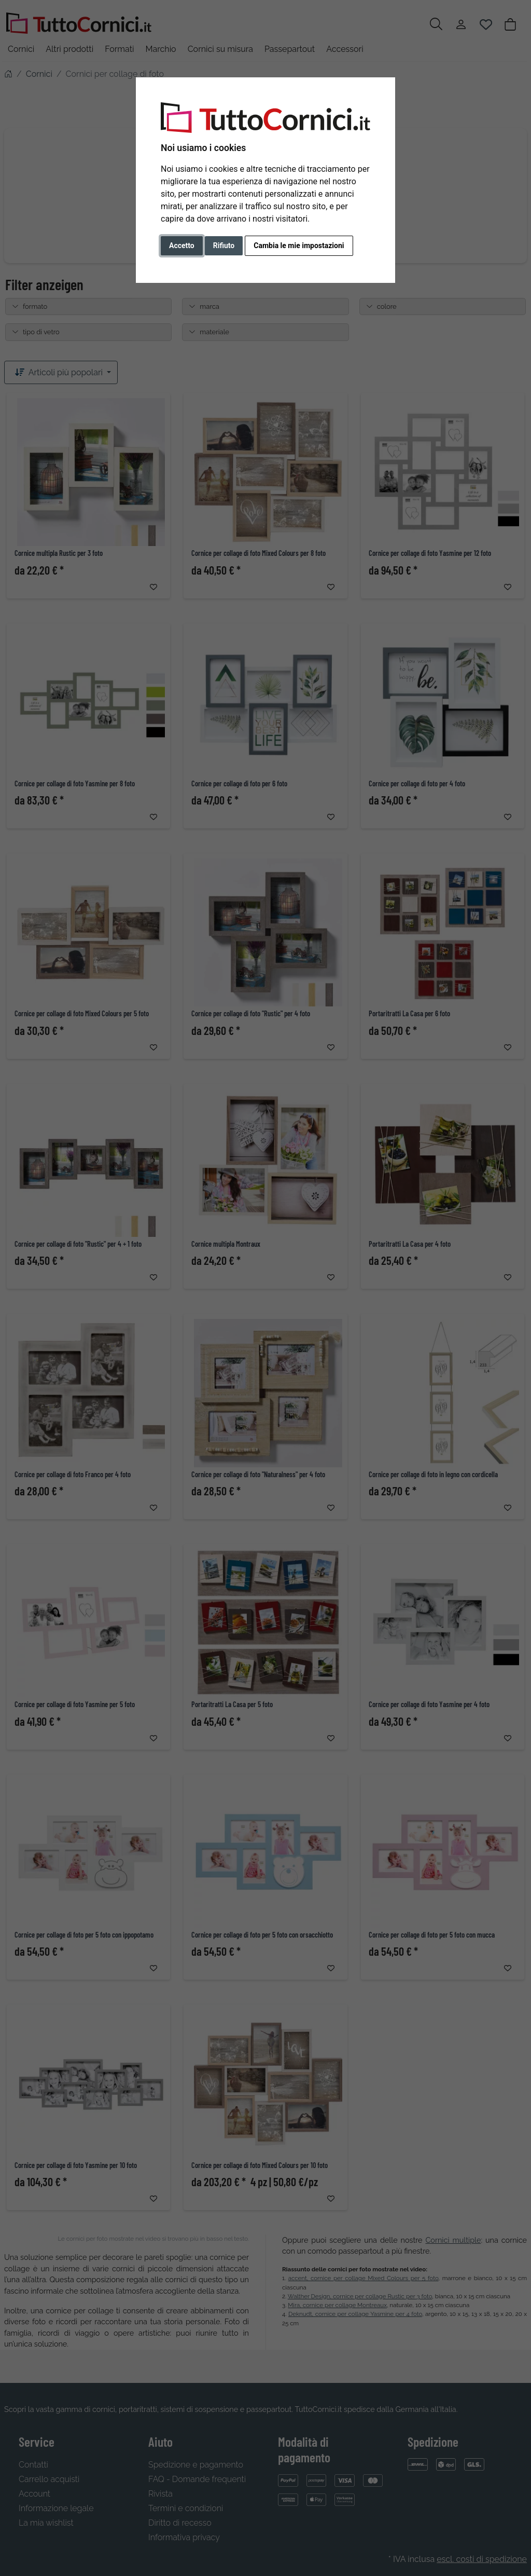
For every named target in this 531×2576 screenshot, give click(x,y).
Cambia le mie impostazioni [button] (299, 245)
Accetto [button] (181, 245)
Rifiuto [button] (224, 245)
